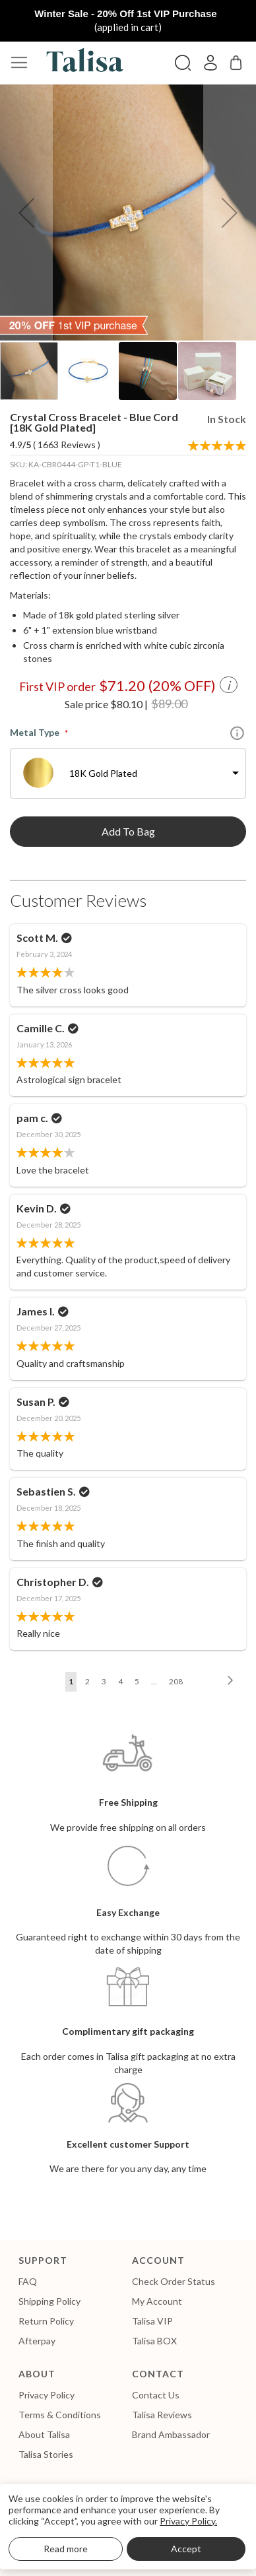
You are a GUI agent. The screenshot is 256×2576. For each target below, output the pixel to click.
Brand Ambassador (171, 2434)
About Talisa (44, 2434)
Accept (186, 2548)
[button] (26, 212)
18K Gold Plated (103, 773)
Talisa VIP (152, 2321)
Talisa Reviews (162, 2414)
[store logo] (82, 63)
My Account (157, 2301)
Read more (66, 2548)
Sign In (210, 63)
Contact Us (155, 2394)
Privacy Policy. (188, 2520)
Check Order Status (173, 2281)
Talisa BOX (154, 2340)
